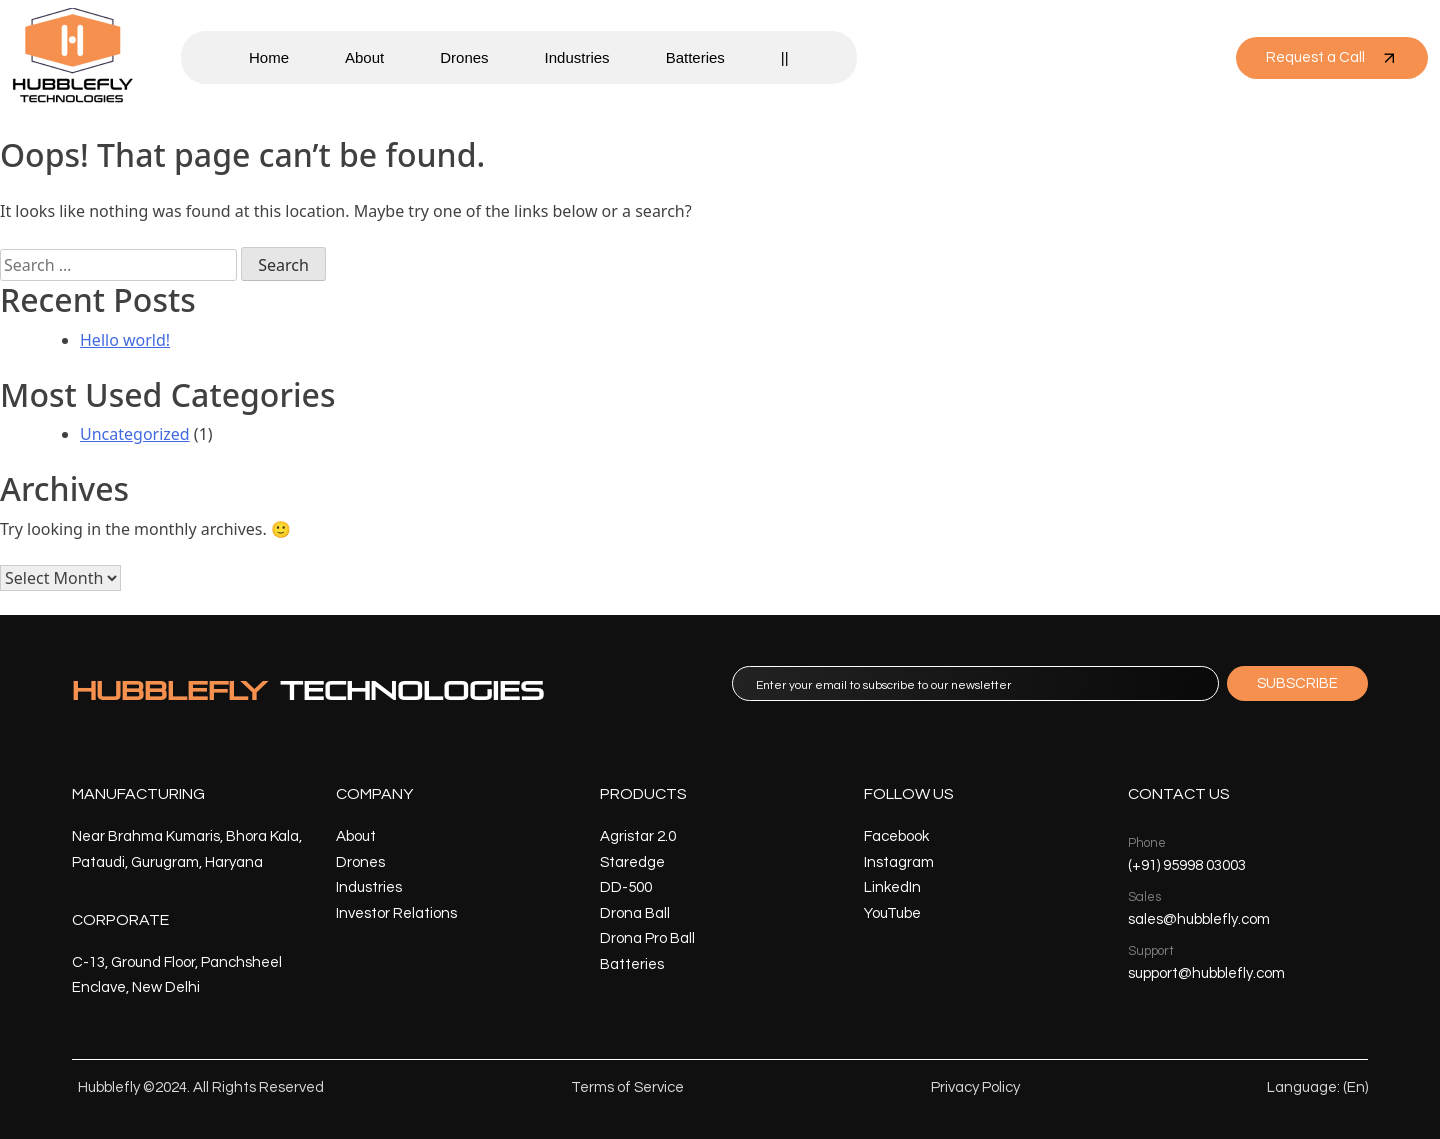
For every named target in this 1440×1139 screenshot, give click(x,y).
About (364, 57)
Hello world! (125, 340)
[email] (975, 683)
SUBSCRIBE (1297, 683)
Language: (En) (1317, 1087)
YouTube (892, 913)
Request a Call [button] (1332, 58)
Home (269, 57)
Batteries (695, 57)
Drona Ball (635, 913)
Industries (577, 57)
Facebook (896, 836)
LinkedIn (892, 887)
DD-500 (626, 887)
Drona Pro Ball (647, 938)
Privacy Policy (975, 1087)
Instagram (899, 862)
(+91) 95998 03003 (1187, 865)
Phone (1147, 843)
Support (1151, 951)
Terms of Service (627, 1087)
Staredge (632, 862)
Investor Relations (396, 913)
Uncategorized (135, 434)
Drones (464, 57)
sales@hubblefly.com (1199, 919)
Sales (1144, 897)
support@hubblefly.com (1206, 973)
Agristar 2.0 (638, 836)
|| (785, 57)
